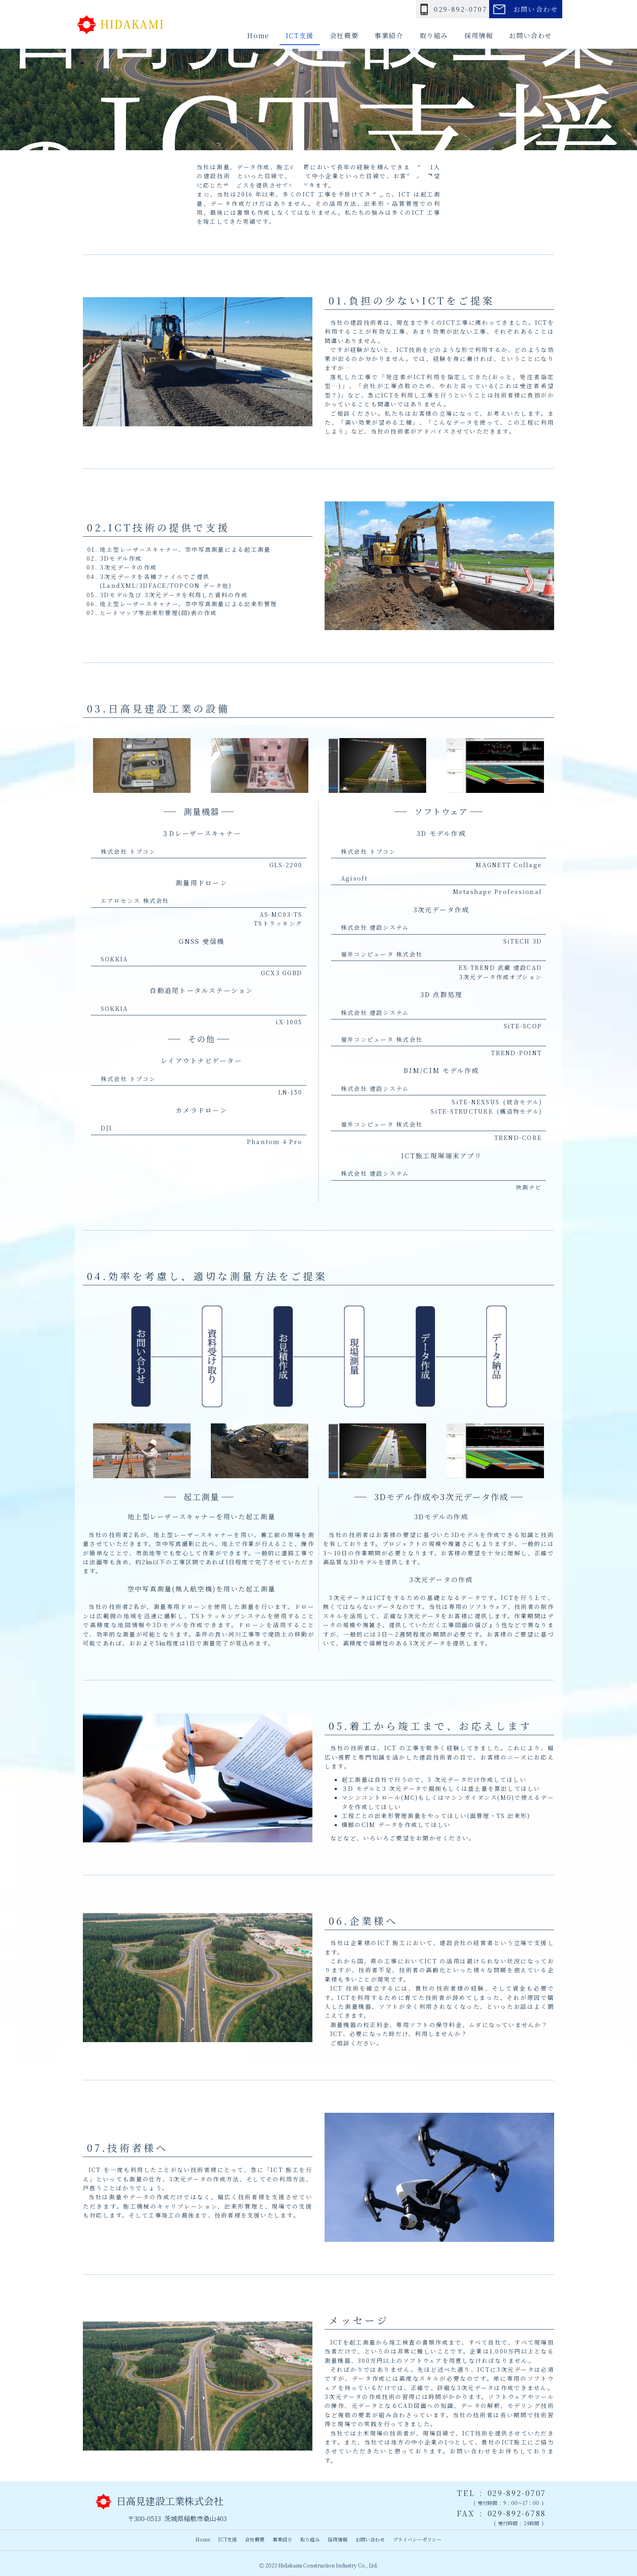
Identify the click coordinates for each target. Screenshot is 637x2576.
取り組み (434, 35)
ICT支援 (300, 35)
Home (258, 35)
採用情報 (478, 35)
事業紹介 (389, 35)
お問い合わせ (530, 35)
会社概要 (344, 35)
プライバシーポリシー (417, 2539)
